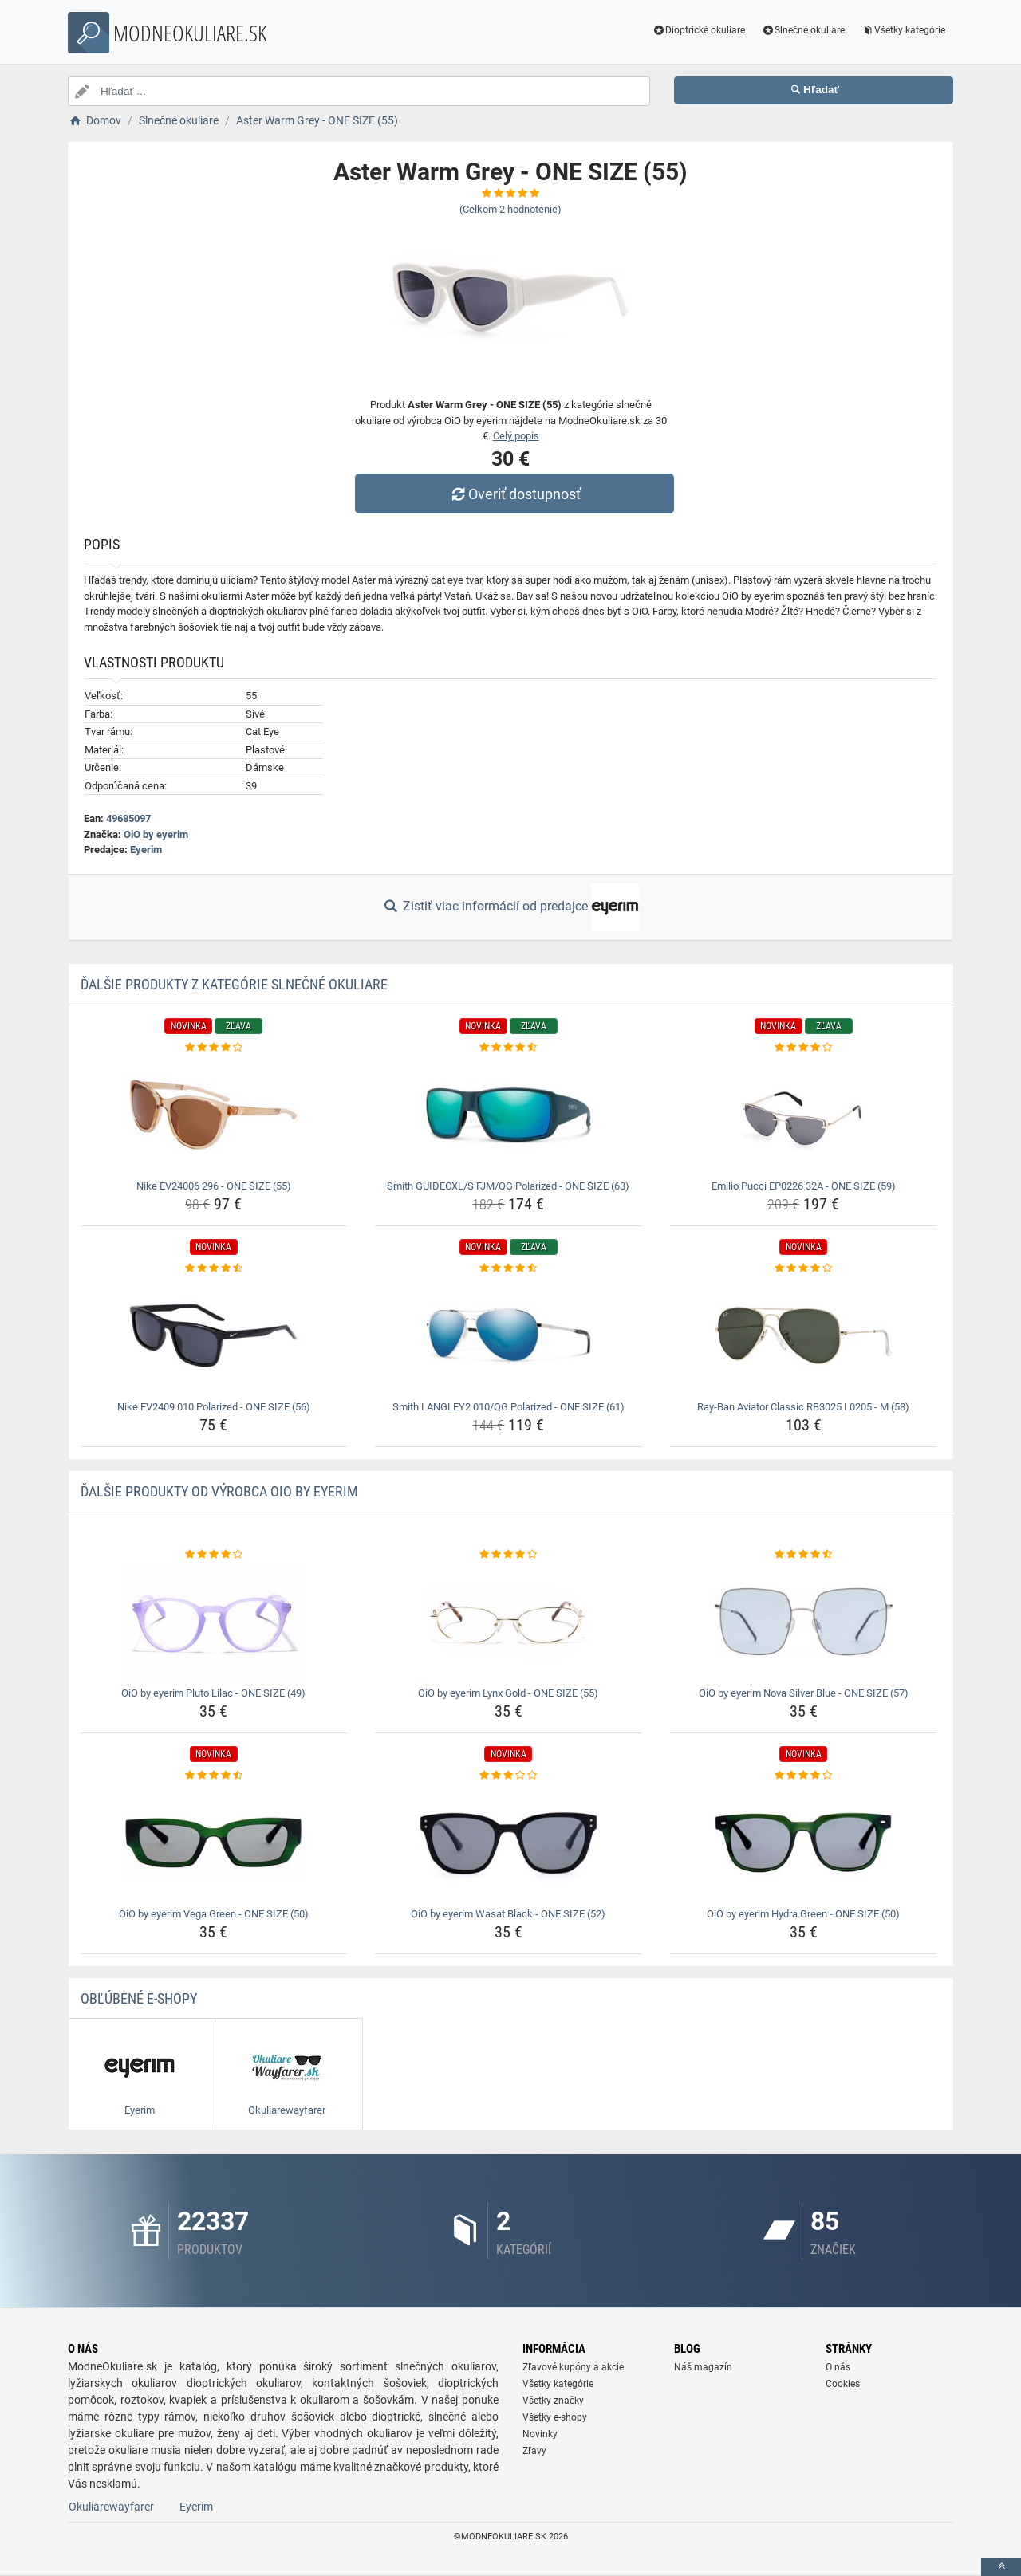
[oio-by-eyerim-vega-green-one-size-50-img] (214, 1842)
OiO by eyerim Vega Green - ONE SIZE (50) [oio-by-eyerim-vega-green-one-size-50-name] (214, 1914)
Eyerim (146, 849)
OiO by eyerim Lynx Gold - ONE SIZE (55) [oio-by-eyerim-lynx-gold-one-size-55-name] (508, 1693)
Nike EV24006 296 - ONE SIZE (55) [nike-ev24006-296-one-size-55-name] (213, 1186)
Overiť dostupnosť (514, 494)
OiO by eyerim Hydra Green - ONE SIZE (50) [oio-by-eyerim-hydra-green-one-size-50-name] (803, 1914)
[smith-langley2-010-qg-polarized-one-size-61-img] (508, 1335)
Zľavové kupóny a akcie (573, 2367)
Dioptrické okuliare (699, 30)
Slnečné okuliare (803, 30)
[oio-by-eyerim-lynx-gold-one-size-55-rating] (508, 1555)
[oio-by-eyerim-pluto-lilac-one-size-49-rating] (214, 1555)
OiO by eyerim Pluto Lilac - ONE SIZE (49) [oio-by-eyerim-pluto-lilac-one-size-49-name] (213, 1693)
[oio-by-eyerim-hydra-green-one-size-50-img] (803, 1842)
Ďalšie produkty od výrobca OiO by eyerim (219, 1491)
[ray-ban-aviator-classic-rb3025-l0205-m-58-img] (803, 1335)
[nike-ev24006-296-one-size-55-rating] (214, 1048)
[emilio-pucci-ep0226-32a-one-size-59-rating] (803, 1048)
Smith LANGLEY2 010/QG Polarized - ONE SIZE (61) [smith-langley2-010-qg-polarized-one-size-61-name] (508, 1407)
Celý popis (516, 436)
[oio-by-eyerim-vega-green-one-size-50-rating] (214, 1776)
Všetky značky (553, 2400)
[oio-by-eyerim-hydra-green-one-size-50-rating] (803, 1776)
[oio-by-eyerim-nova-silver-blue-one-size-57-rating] (803, 1555)
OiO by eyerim (156, 834)
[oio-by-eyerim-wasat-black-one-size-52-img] (508, 1842)
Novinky (540, 2434)
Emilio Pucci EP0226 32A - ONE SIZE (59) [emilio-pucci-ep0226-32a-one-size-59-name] (804, 1186)
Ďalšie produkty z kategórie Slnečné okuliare (234, 984)
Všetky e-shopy (554, 2417)
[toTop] (1001, 2567)
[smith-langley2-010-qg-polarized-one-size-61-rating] (508, 1268)
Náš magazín (703, 2367)
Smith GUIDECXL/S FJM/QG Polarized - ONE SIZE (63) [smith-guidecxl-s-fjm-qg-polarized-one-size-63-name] (508, 1186)
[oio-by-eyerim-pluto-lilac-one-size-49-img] (214, 1621)
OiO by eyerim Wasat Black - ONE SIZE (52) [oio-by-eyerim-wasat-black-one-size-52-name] (508, 1914)
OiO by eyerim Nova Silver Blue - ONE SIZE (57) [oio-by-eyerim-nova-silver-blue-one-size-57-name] (804, 1693)
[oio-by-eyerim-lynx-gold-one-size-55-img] (508, 1621)
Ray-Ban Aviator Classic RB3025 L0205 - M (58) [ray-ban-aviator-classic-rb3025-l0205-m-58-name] (803, 1407)
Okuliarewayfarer (111, 2506)
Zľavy (534, 2450)
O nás (838, 2367)
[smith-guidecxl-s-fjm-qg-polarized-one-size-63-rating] (508, 1048)
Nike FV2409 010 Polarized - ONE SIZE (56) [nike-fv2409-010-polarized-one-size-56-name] (213, 1407)
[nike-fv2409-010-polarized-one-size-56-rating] (214, 1268)
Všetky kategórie (903, 30)
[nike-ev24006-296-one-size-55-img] (214, 1114)
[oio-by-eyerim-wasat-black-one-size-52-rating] (508, 1776)
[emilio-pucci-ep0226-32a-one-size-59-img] (803, 1114)
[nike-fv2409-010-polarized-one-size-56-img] (214, 1335)
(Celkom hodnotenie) (510, 209)
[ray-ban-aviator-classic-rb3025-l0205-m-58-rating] (803, 1268)
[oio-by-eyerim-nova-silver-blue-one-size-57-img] (803, 1621)
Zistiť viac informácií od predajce (510, 907)
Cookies (843, 2383)
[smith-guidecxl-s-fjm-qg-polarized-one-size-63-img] (508, 1114)
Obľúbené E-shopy (139, 1998)
